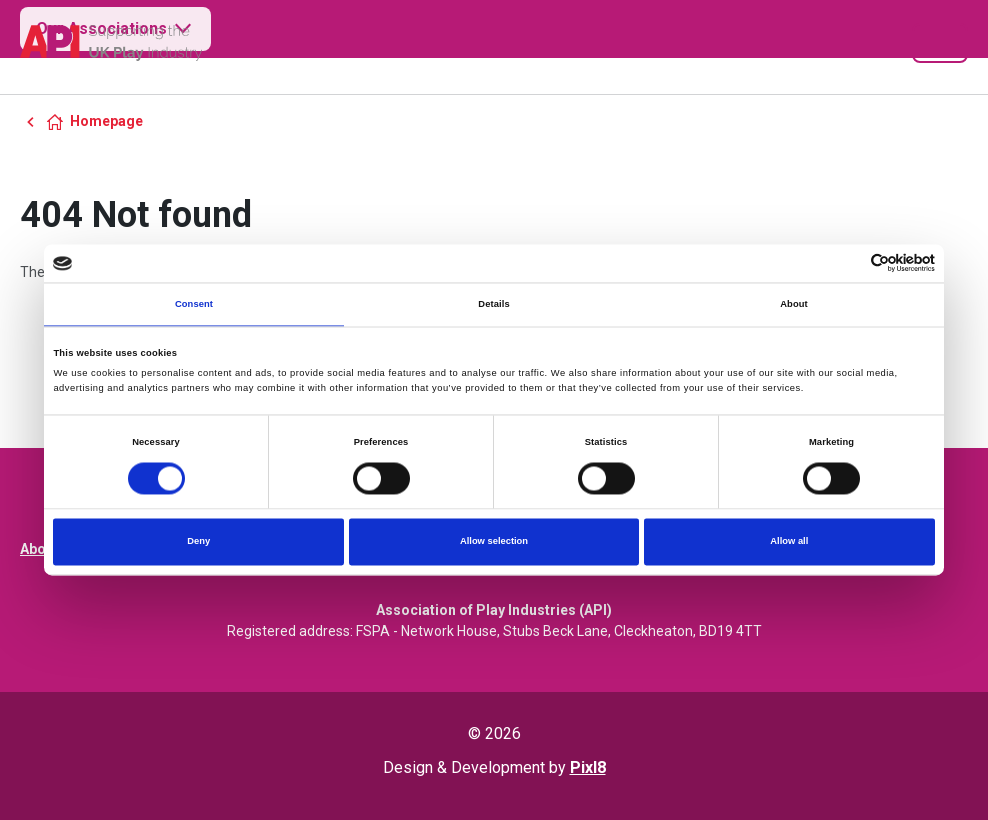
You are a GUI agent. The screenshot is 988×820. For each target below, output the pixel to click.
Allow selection (494, 542)
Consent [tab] (194, 304)
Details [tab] (493, 304)
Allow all (789, 542)
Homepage (106, 121)
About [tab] (794, 304)
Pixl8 (588, 767)
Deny (198, 542)
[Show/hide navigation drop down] (940, 43)
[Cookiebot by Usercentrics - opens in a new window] (847, 263)
